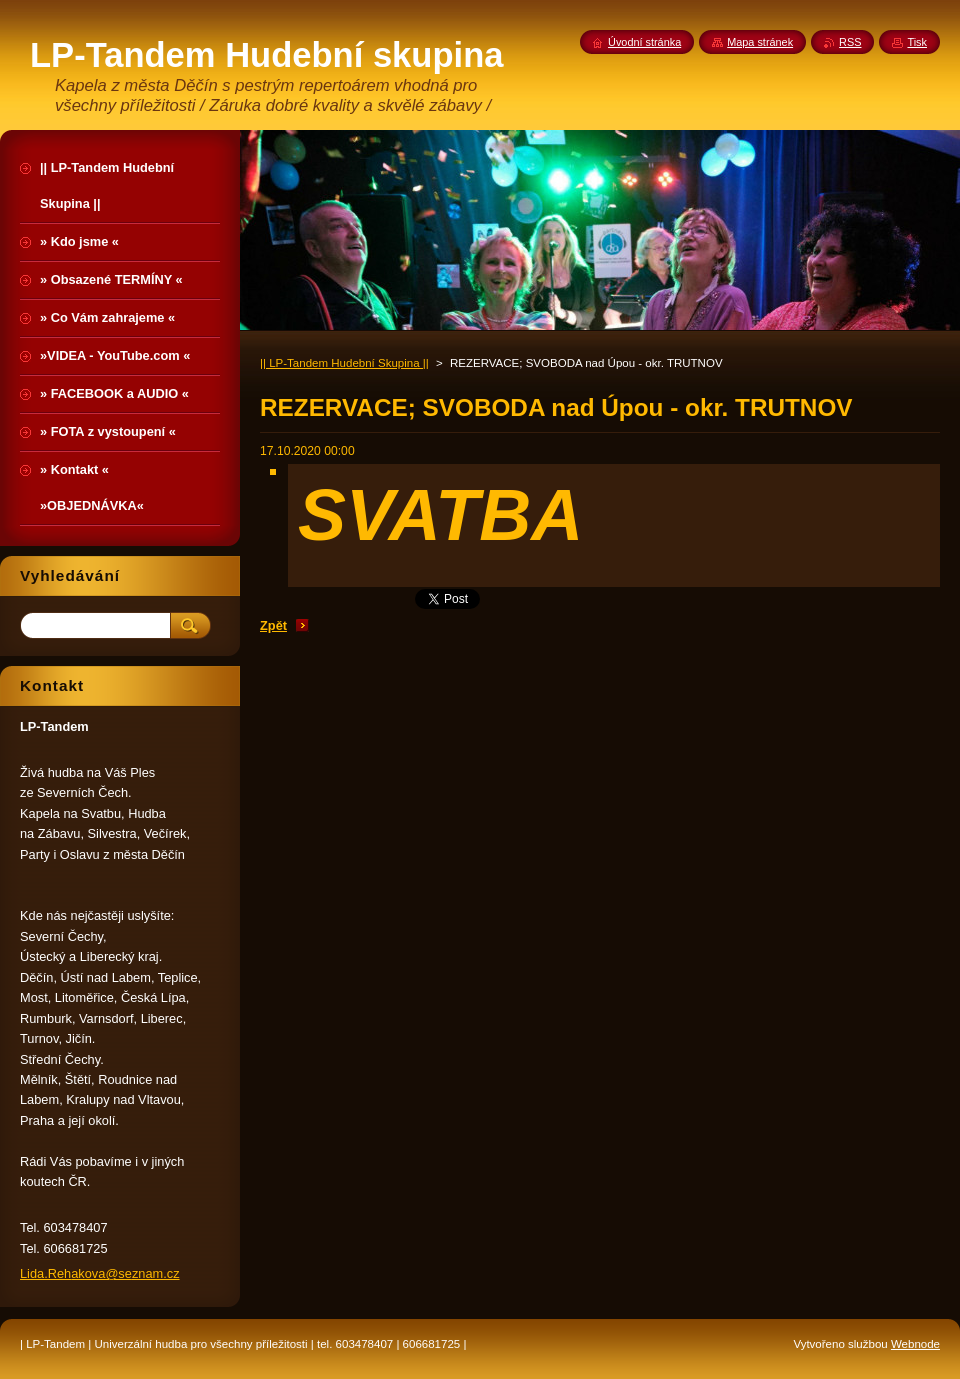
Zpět (273, 625)
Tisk (917, 42)
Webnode (915, 1344)
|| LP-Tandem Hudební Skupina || (344, 363)
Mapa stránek (760, 42)
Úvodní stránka (644, 42)
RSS (850, 42)
